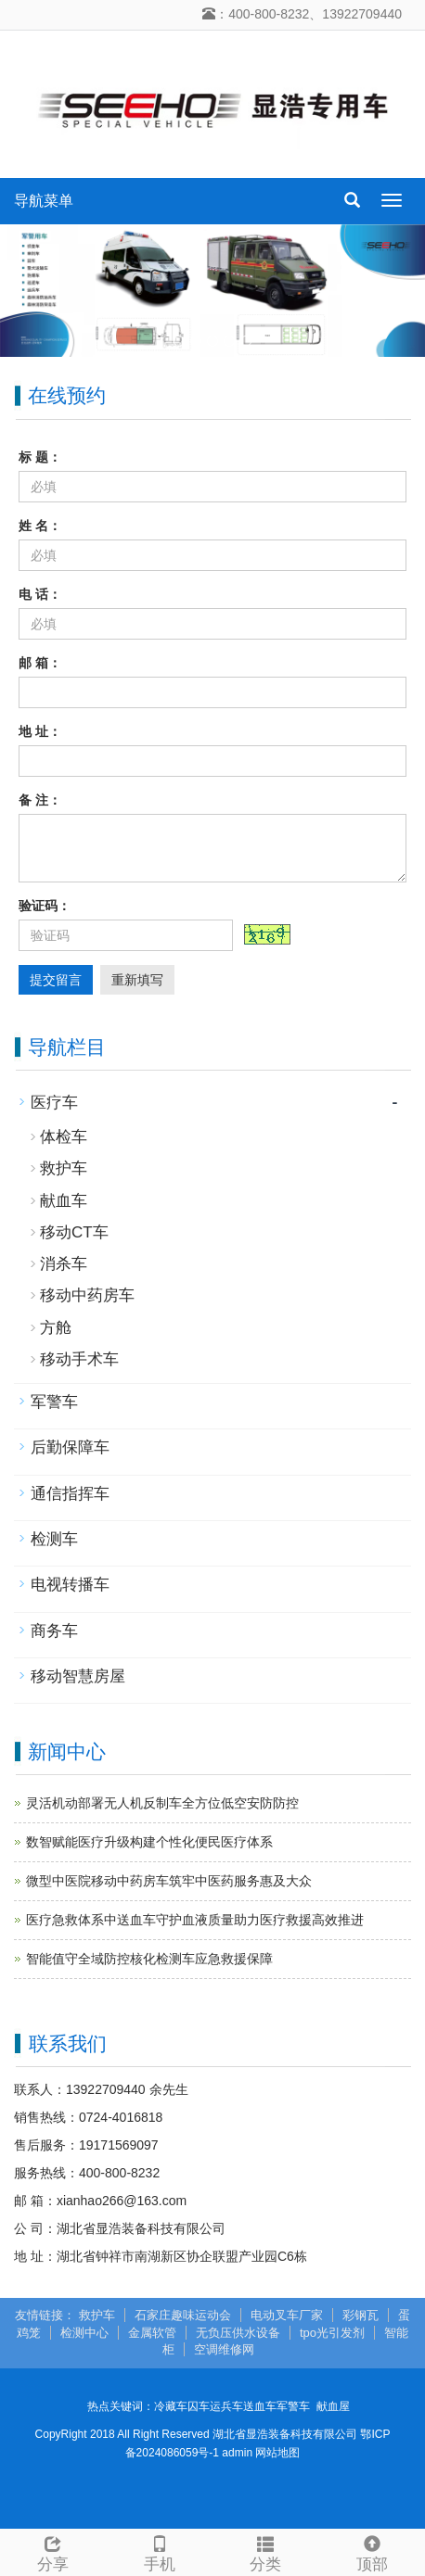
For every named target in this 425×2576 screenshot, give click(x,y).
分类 (265, 2551)
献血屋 (333, 2406)
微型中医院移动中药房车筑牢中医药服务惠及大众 (169, 1880)
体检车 (63, 1137)
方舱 (55, 1328)
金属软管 (152, 2333)
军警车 (54, 1402)
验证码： (45, 905)
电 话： (40, 594)
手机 (160, 2551)
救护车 (63, 1168)
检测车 (54, 1539)
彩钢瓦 (360, 2315)
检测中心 (84, 2333)
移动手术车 (79, 1359)
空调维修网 (224, 2349)
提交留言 (56, 979)
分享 (53, 2551)
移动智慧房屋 (78, 1676)
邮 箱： (40, 662)
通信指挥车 (70, 1494)
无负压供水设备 (238, 2333)
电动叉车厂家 (287, 2315)
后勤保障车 (70, 1447)
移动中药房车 (87, 1295)
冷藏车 (170, 2406)
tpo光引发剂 (332, 2333)
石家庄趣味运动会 (183, 2315)
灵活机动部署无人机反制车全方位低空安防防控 (162, 1803)
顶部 (372, 2551)
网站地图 (277, 2452)
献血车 (63, 1201)
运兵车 (226, 2406)
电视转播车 (70, 1584)
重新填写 (137, 979)
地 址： (40, 731)
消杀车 (63, 1264)
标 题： (40, 457)
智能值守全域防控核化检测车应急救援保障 (149, 1958)
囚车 (198, 2406)
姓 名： (40, 525)
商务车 (54, 1631)
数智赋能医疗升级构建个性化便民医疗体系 (149, 1841)
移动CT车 (74, 1232)
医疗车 (54, 1102)
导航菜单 (43, 201)
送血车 (260, 2406)
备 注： (40, 800)
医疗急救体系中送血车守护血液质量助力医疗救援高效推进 (195, 1919)
